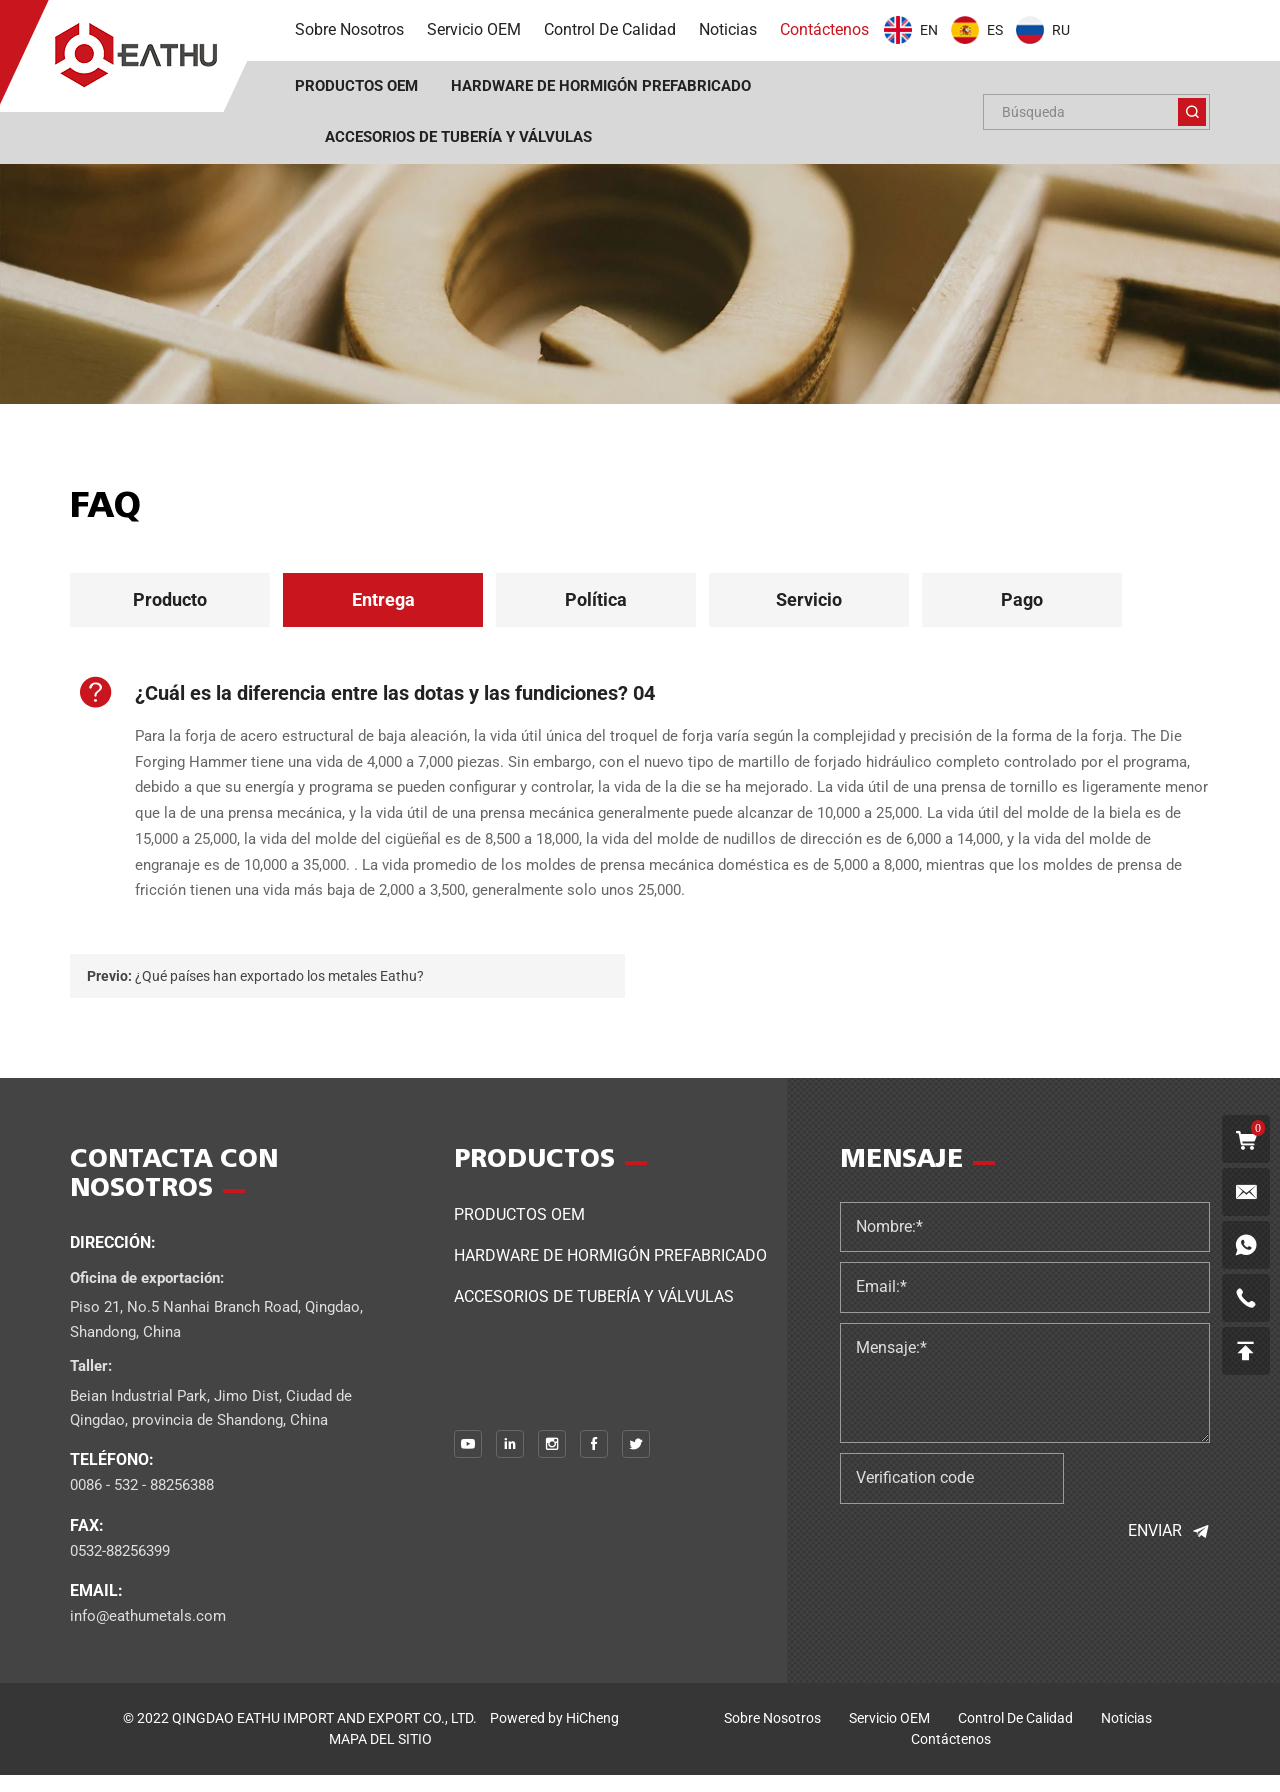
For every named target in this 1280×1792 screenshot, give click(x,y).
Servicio (809, 599)
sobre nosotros (772, 1735)
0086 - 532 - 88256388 (142, 1502)
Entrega (383, 599)
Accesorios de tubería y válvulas (594, 1312)
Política (596, 599)
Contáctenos (951, 1756)
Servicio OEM (889, 1735)
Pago (1022, 599)
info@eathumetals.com (148, 1633)
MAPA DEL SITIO (380, 1756)
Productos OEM (519, 1230)
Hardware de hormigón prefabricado (610, 1271)
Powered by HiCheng (554, 1735)
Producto (170, 599)
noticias (1126, 1735)
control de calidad (1015, 1735)
